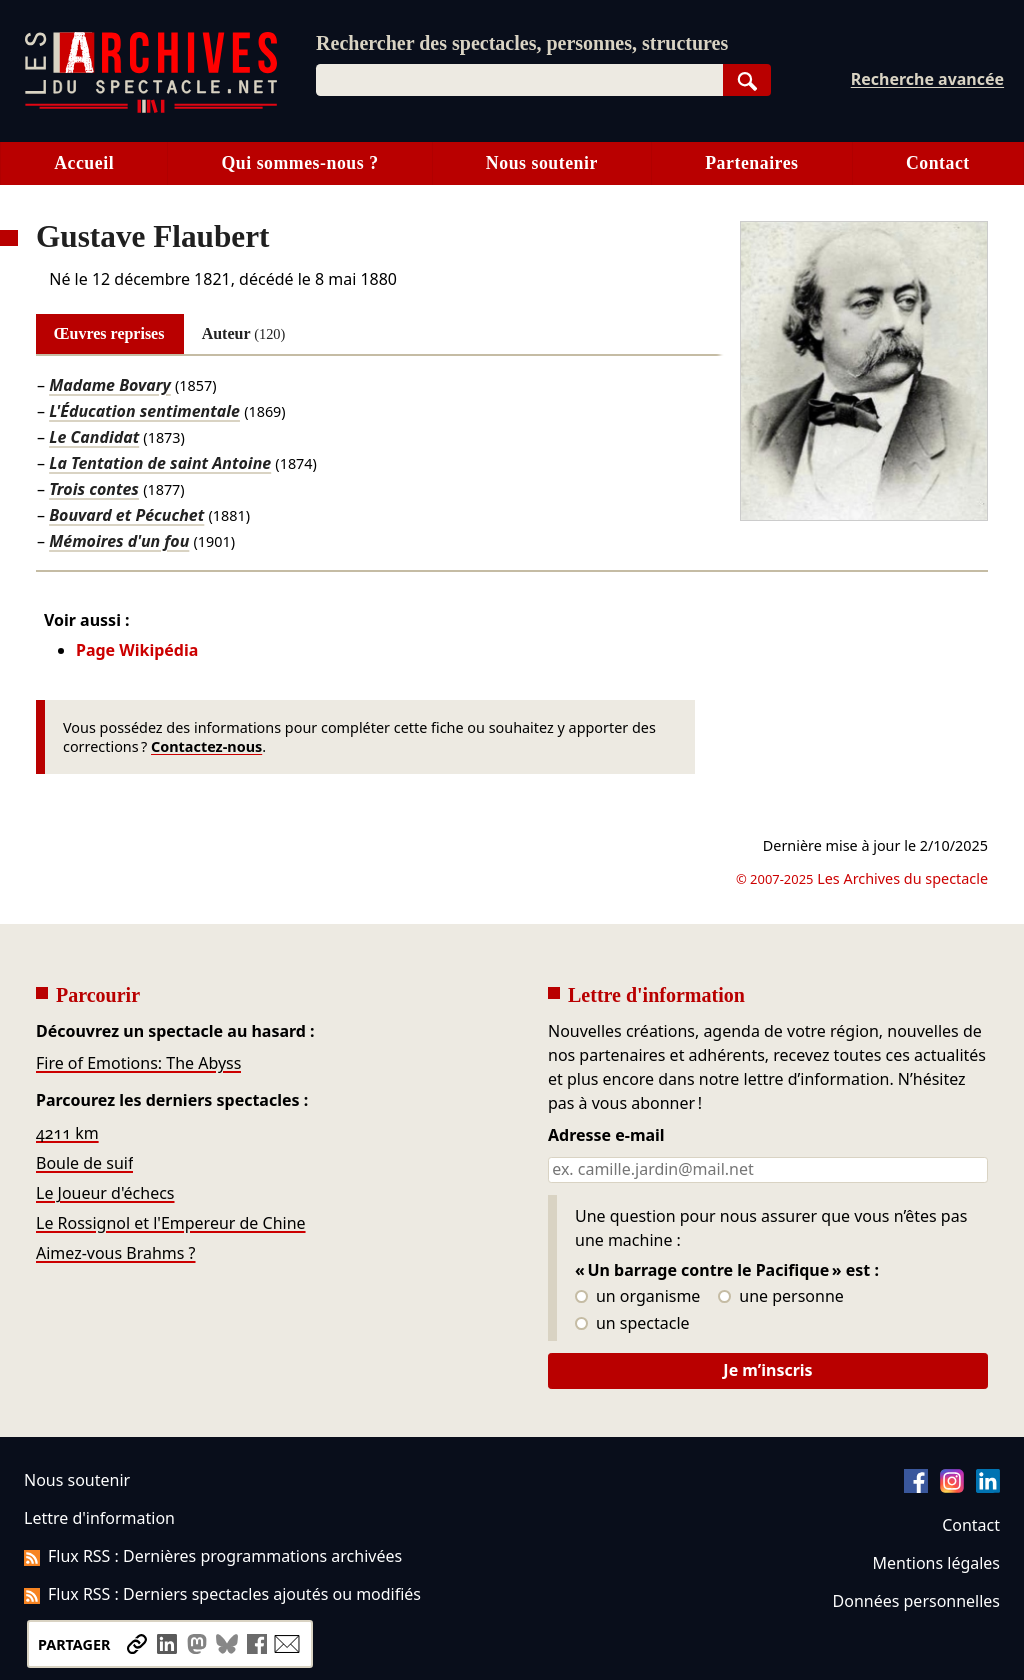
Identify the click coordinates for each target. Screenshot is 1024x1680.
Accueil (84, 163)
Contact (938, 163)
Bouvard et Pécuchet (126, 515)
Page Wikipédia (137, 650)
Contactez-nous (206, 746)
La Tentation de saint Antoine (160, 463)
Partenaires (751, 163)
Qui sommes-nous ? (299, 163)
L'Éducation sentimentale (144, 411)
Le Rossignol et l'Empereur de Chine (171, 1223)
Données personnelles (916, 1601)
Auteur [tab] (244, 333)
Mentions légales (936, 1563)
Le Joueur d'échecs (105, 1193)
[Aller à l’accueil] (151, 108)
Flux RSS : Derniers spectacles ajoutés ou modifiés (222, 1594)
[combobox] (519, 80)
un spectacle (632, 1324)
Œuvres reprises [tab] (109, 333)
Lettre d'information (99, 1518)
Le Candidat (94, 437)
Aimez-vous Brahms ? (116, 1253)
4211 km (67, 1133)
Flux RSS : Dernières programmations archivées (213, 1556)
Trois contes (94, 489)
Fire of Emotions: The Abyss (138, 1063)
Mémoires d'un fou (119, 541)
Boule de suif (84, 1163)
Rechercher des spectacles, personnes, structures (522, 43)
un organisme (637, 1297)
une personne (780, 1297)
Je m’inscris (767, 1370)
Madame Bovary (110, 385)
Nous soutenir (542, 163)
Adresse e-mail (606, 1136)
